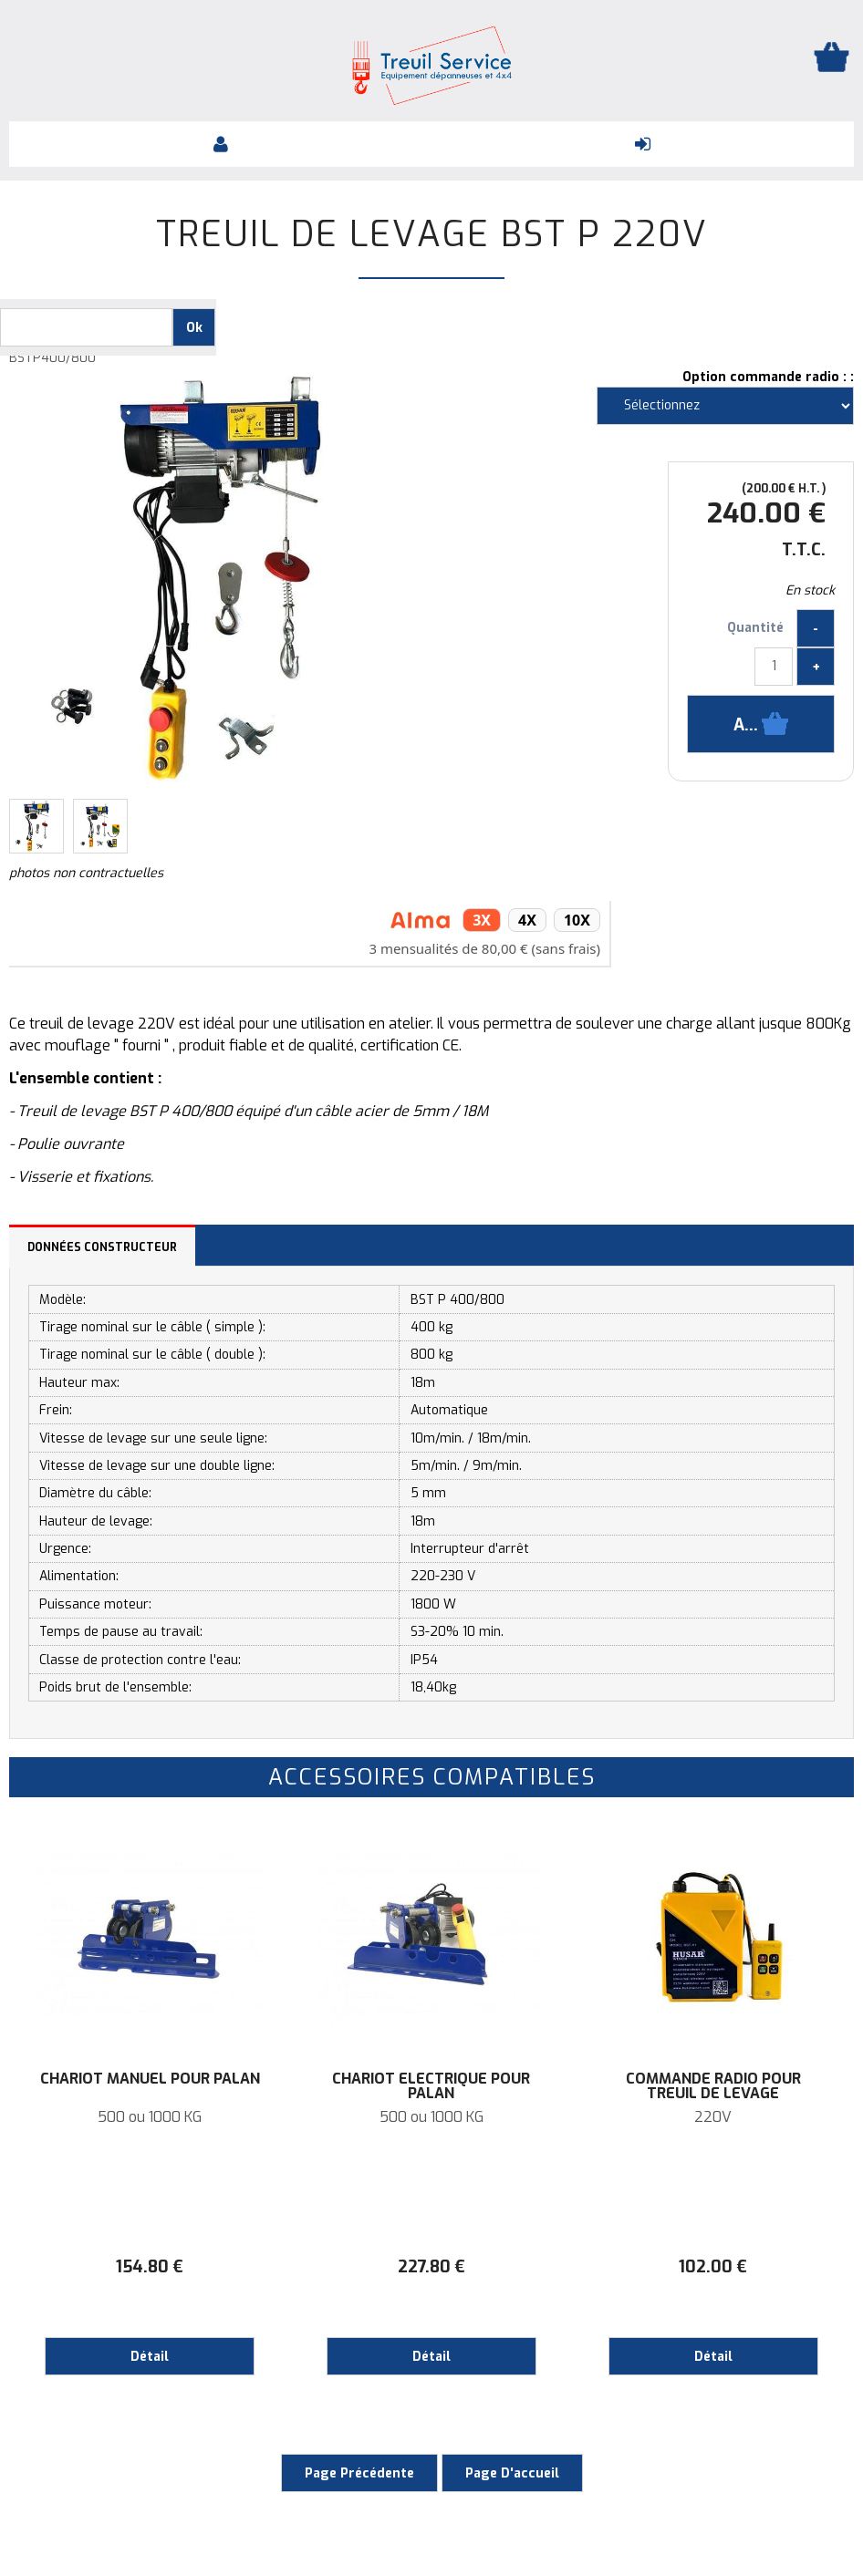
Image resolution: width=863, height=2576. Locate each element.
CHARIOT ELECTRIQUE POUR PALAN (431, 2086)
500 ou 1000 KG (150, 2117)
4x (527, 920)
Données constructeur (102, 1247)
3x (482, 920)
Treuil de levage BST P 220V (432, 234)
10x (577, 920)
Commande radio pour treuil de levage (713, 2086)
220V (713, 2117)
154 (149, 2267)
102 (713, 2267)
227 (431, 2267)
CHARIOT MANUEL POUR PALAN (150, 2079)
